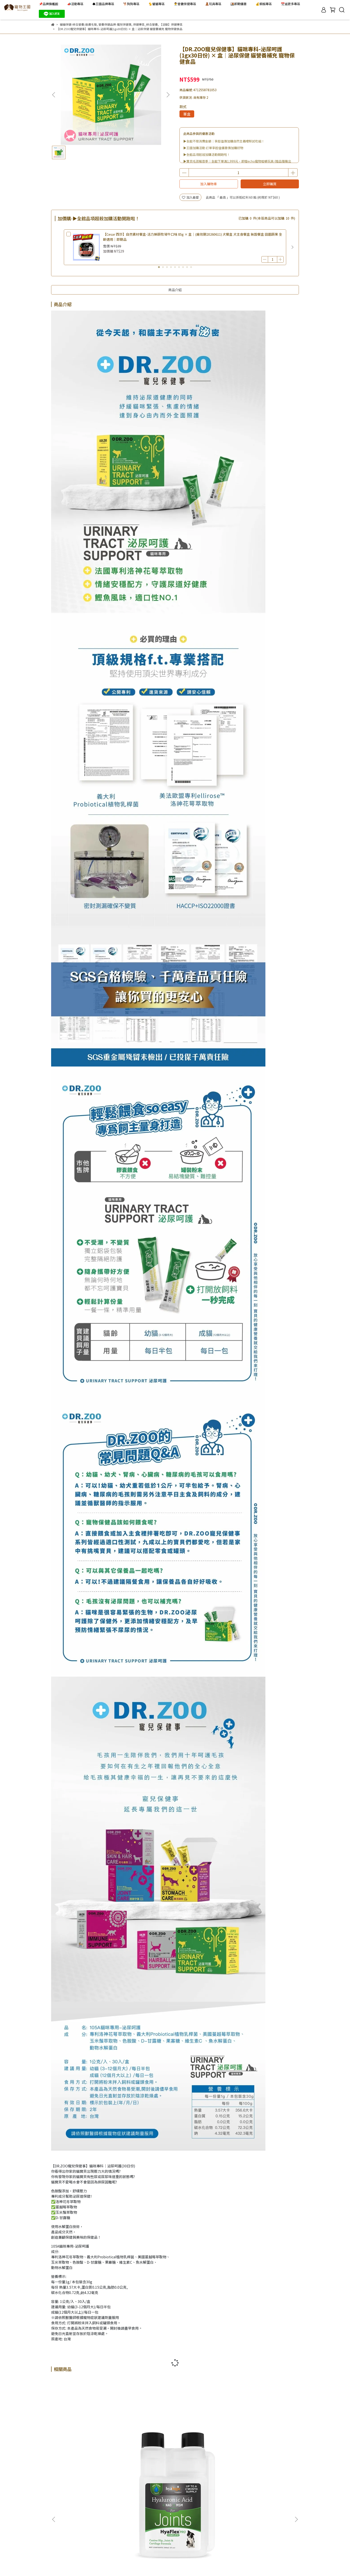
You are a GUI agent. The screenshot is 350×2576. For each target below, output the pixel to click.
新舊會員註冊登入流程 (181, 2495)
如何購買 (77, 2511)
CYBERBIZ (141, 2564)
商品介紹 (175, 289)
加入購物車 (208, 183)
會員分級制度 (78, 2495)
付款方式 (95, 2511)
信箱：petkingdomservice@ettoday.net (80, 2532)
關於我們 (57, 2495)
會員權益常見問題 (105, 2495)
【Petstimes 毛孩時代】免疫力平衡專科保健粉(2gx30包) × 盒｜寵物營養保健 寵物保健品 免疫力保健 (144, 2447)
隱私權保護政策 (157, 2511)
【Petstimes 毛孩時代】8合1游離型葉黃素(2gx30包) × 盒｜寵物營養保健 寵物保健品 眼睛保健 (205, 2447)
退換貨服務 (132, 2511)
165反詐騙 (58, 2511)
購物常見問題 (132, 2495)
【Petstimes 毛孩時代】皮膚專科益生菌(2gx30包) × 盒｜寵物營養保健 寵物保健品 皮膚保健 (265, 2447)
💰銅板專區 (264, 4)
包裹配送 (113, 2511)
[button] (168, 94)
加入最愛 (190, 197)
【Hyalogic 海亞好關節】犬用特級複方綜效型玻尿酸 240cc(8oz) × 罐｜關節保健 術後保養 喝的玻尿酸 (84, 2447)
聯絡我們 (154, 2495)
